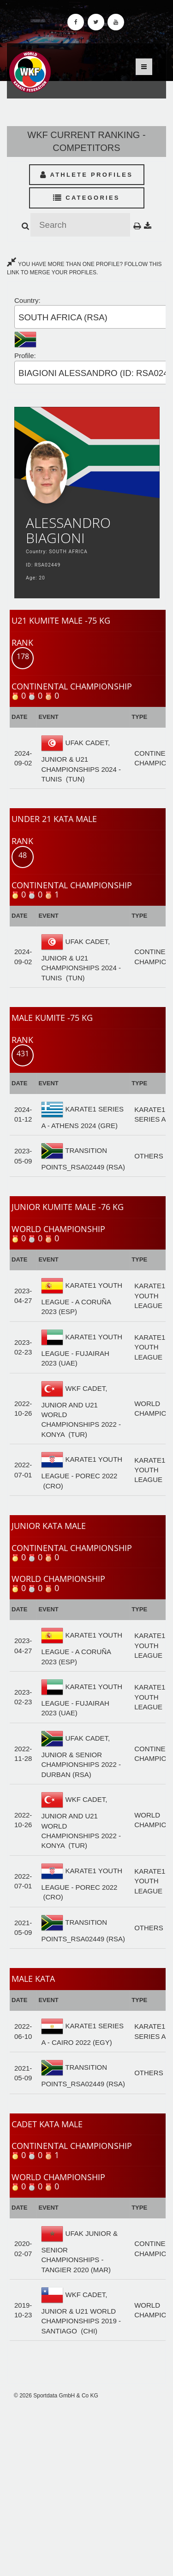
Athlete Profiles (86, 174)
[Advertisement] (86, 2488)
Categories (86, 197)
